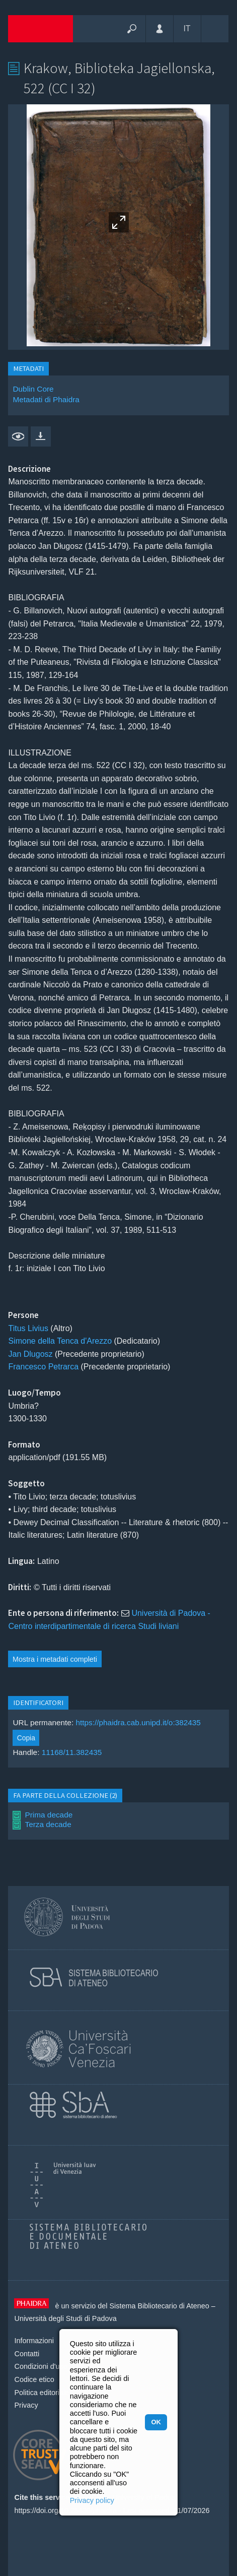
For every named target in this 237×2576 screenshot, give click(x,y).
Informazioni (33, 2341)
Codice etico (34, 2379)
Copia (26, 1738)
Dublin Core (33, 389)
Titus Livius (28, 1328)
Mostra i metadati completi (55, 1659)
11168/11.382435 (72, 1752)
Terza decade (48, 1824)
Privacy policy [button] (92, 2500)
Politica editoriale (41, 2393)
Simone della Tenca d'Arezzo (60, 1341)
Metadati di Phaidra (46, 399)
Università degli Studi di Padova (65, 2318)
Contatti (26, 2354)
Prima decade (48, 1814)
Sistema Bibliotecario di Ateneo (159, 2306)
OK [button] (156, 2422)
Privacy (26, 2405)
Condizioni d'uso (40, 2366)
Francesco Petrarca (43, 1366)
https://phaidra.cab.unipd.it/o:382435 (138, 1722)
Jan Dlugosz (30, 1354)
